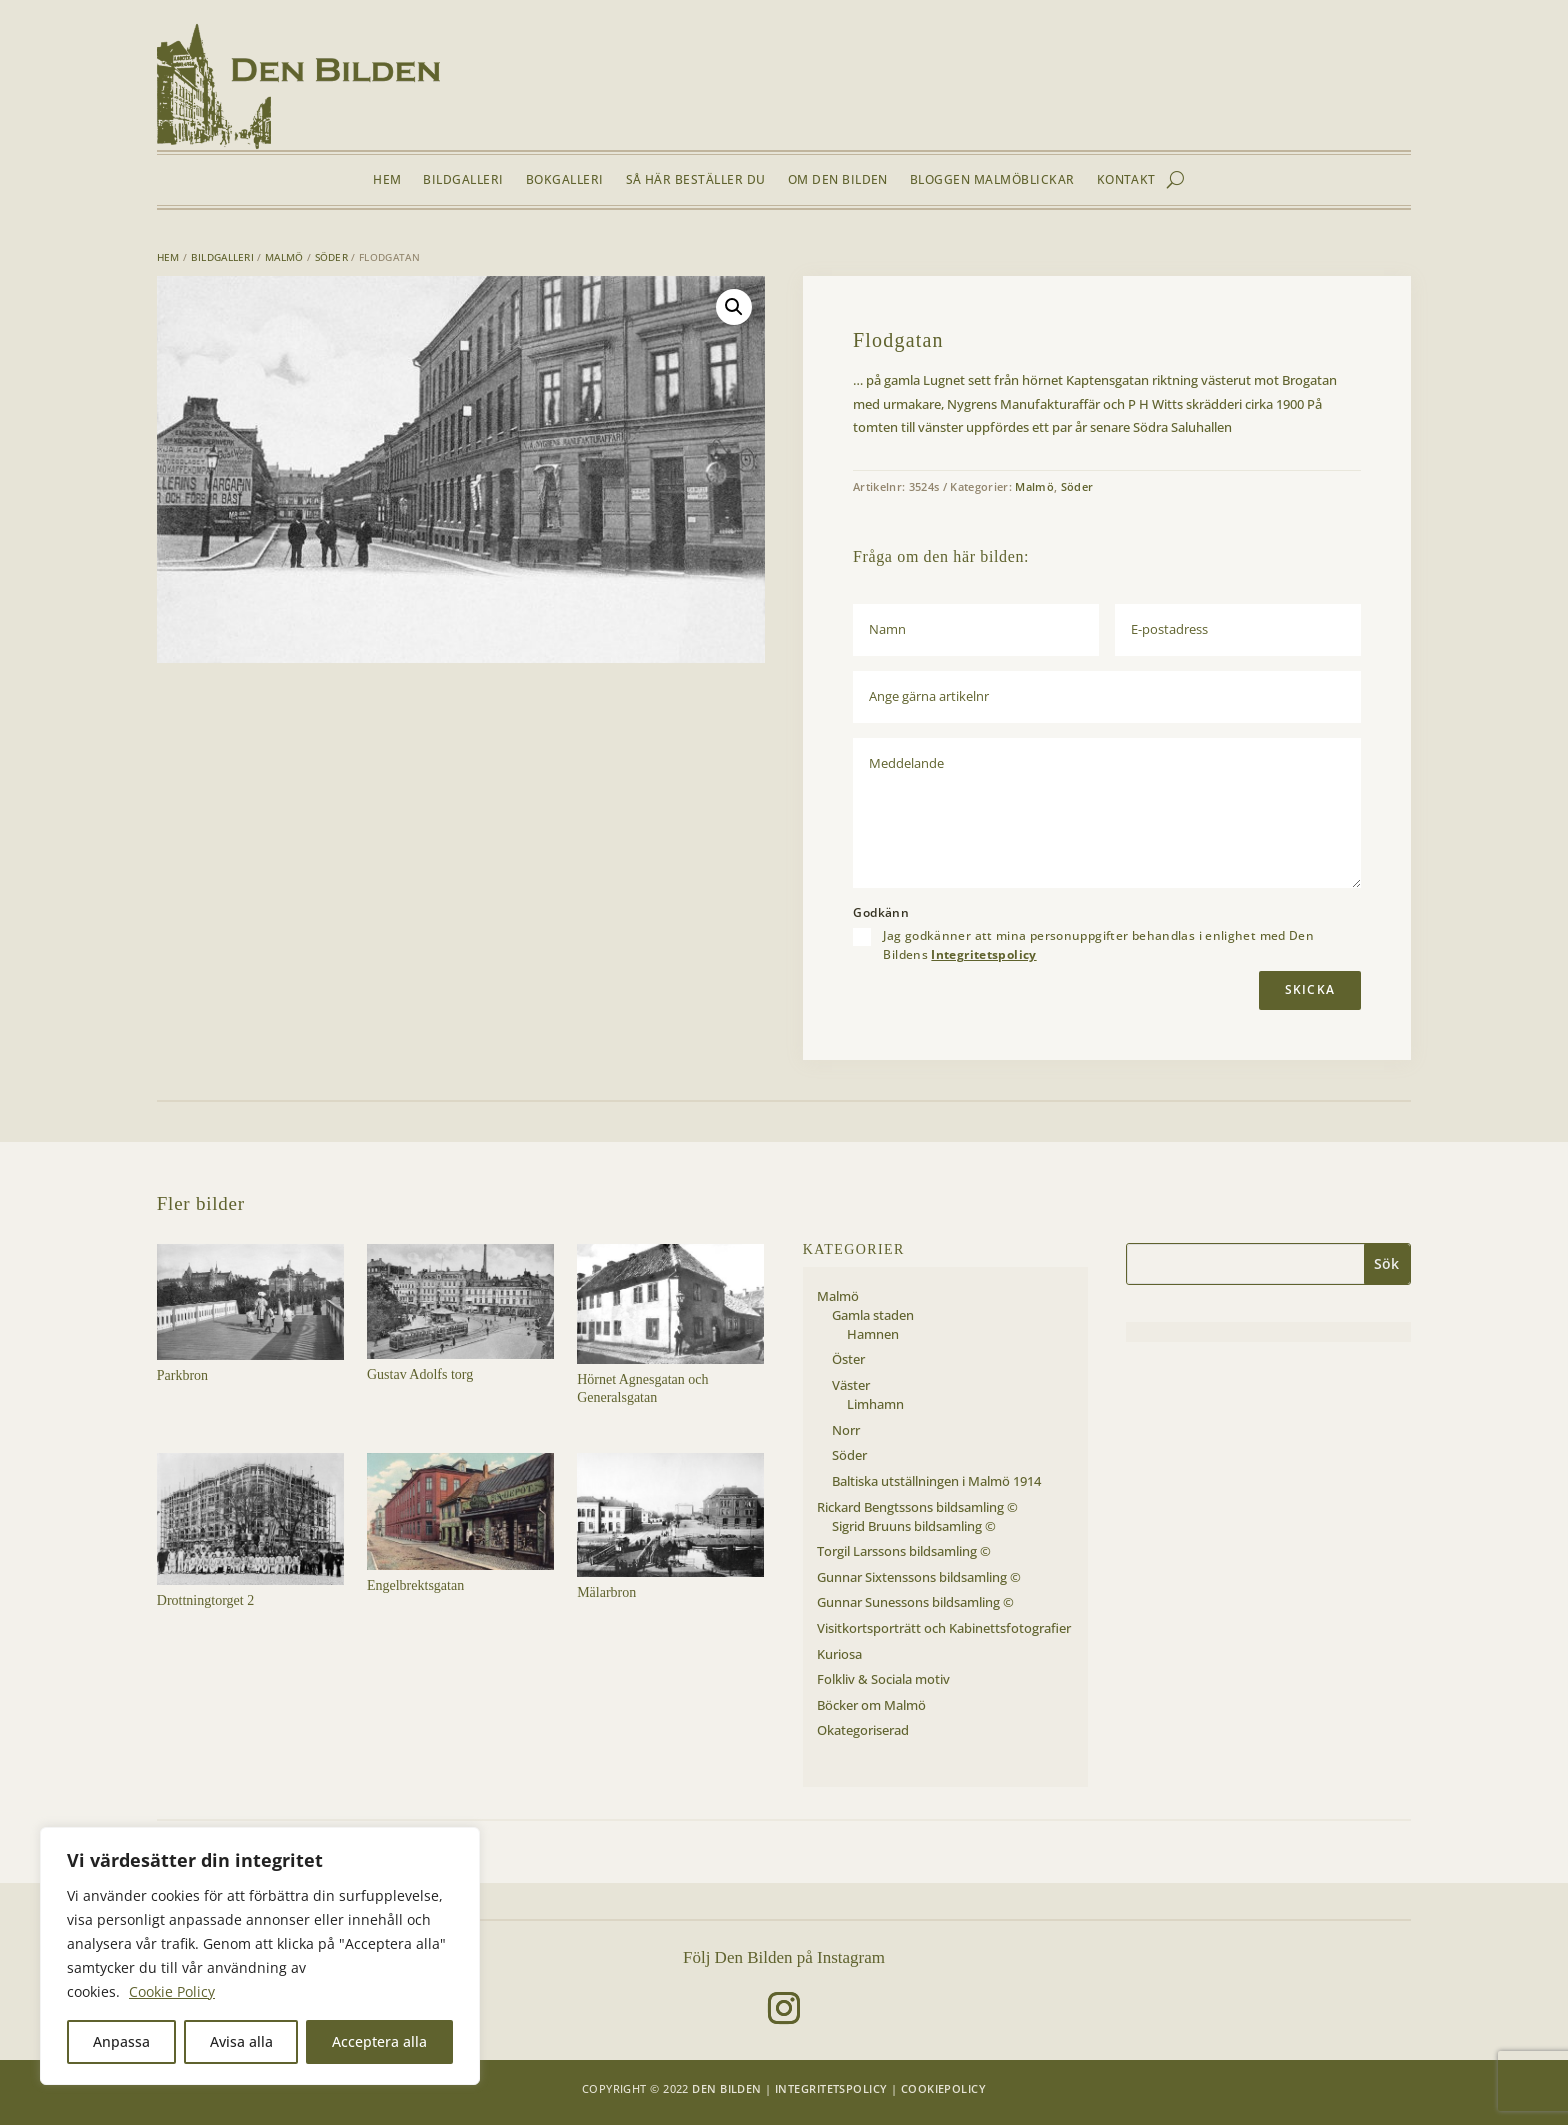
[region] (260, 1956)
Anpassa (121, 2041)
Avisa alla (241, 2041)
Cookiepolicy (943, 2088)
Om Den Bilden (838, 180)
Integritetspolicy (983, 954)
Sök (1386, 1263)
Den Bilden (726, 2088)
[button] (734, 307)
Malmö (284, 257)
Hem (387, 180)
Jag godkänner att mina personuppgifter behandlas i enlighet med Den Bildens (1098, 945)
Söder (332, 257)
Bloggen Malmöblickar (992, 180)
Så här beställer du (696, 180)
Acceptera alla (379, 2041)
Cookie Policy (172, 1991)
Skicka (1310, 989)
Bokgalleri (565, 180)
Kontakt (1126, 180)
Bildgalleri (463, 180)
